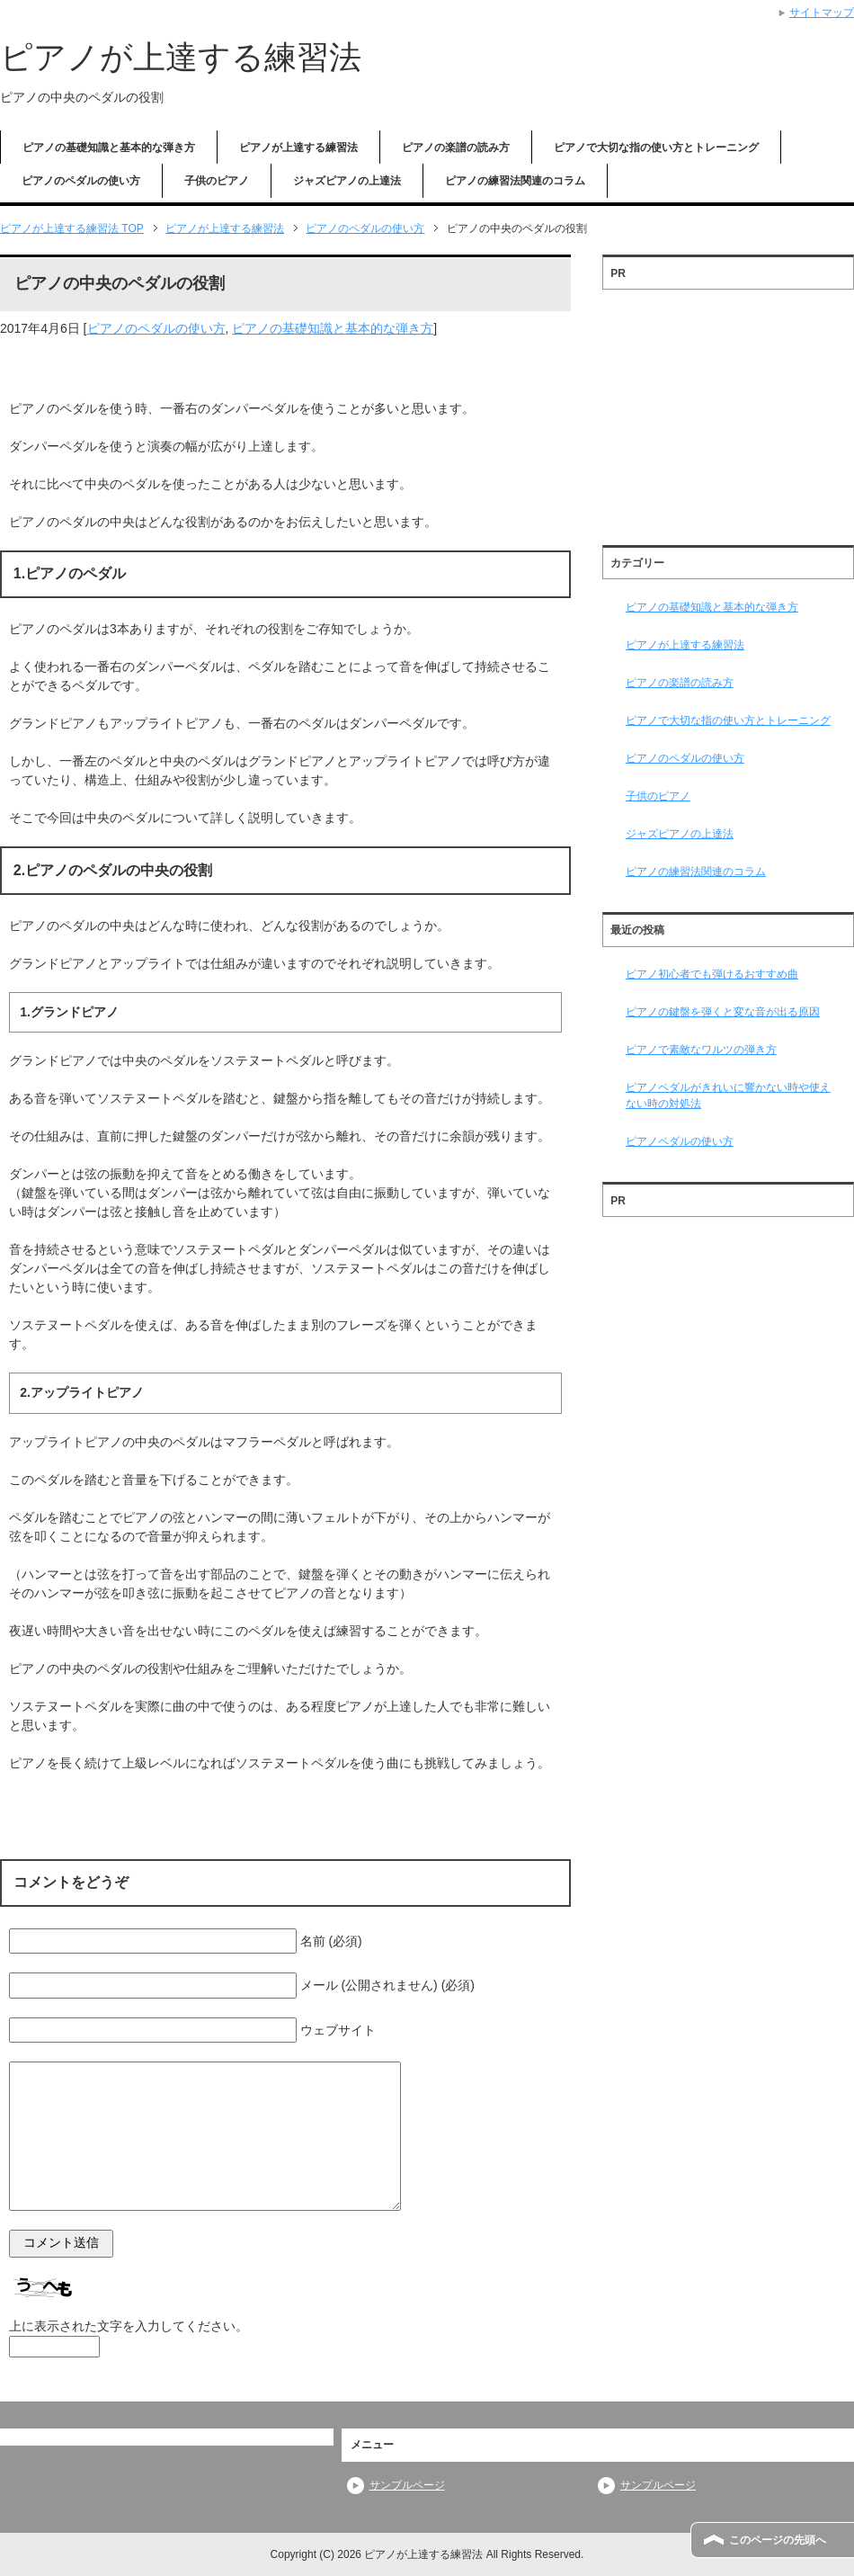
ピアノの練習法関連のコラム (515, 180)
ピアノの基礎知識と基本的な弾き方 (108, 147)
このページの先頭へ (777, 2540)
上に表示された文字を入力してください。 (128, 2326)
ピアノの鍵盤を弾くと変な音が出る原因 (723, 1012)
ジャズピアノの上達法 (347, 180)
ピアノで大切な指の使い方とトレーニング (656, 147)
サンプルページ (407, 2485)
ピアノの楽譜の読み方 (456, 147)
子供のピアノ (216, 180)
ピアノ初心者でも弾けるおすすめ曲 (712, 974)
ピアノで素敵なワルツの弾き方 (701, 1049)
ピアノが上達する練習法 (180, 57)
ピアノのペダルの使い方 (81, 180)
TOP (72, 228)
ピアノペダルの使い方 (680, 1141)
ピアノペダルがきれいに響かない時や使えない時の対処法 (728, 1095)
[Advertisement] (728, 411)
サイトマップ (821, 12)
